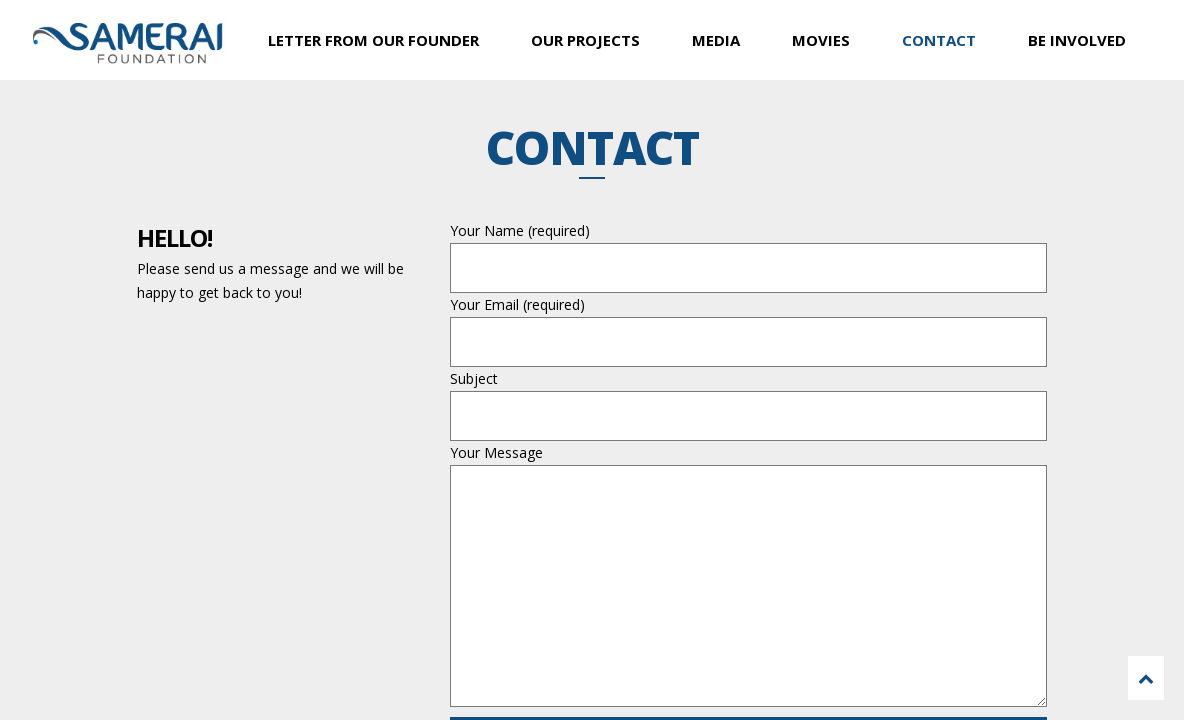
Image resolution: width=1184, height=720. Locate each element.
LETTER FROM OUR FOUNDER (373, 40)
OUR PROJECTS (585, 40)
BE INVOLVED (1077, 40)
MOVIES (821, 40)
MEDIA (716, 40)
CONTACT (939, 40)
